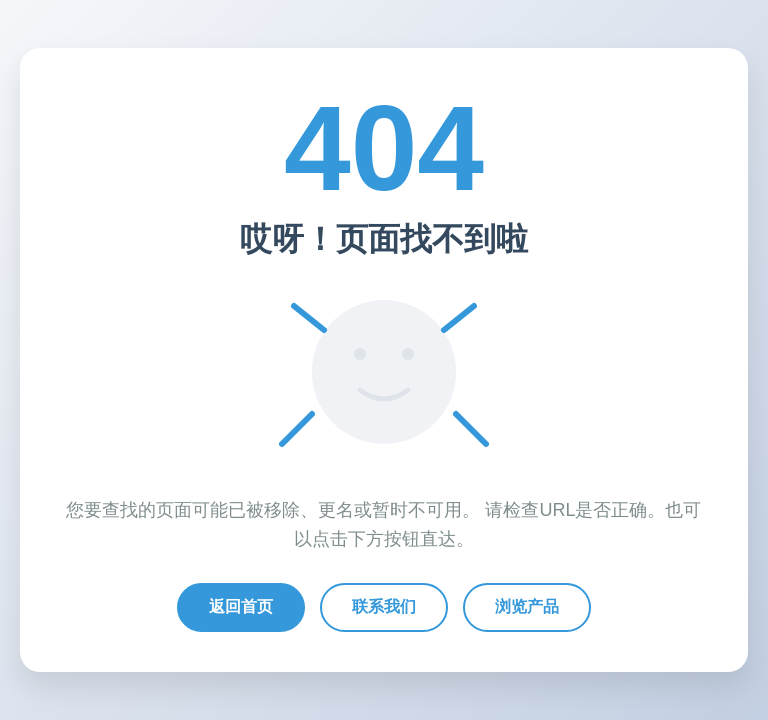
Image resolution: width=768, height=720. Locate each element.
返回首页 (241, 606)
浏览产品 (527, 606)
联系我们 (384, 606)
